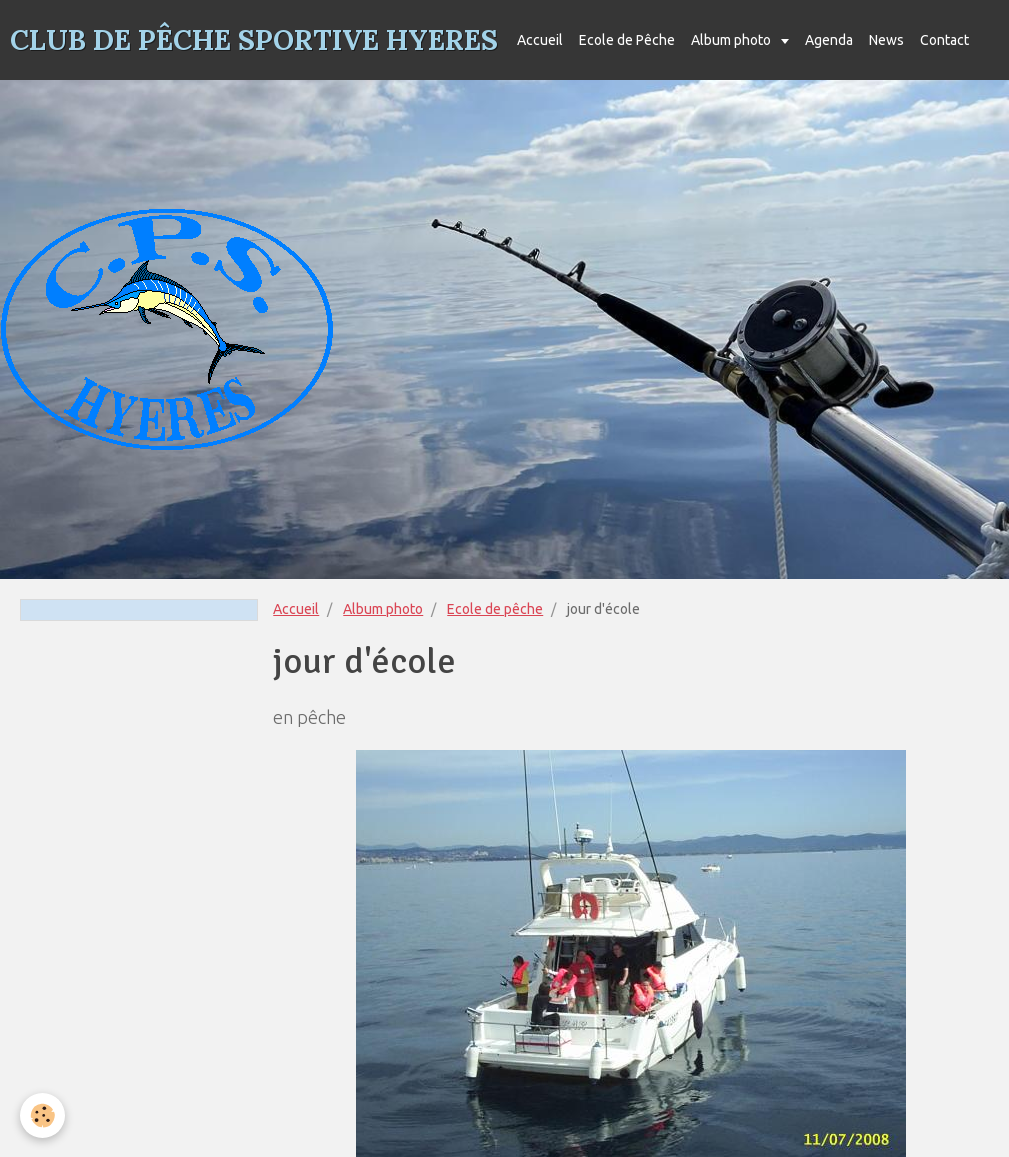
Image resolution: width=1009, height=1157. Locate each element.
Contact (944, 40)
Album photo (732, 40)
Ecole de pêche (495, 609)
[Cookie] (42, 1115)
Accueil (540, 40)
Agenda (829, 40)
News (886, 40)
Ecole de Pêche (627, 40)
